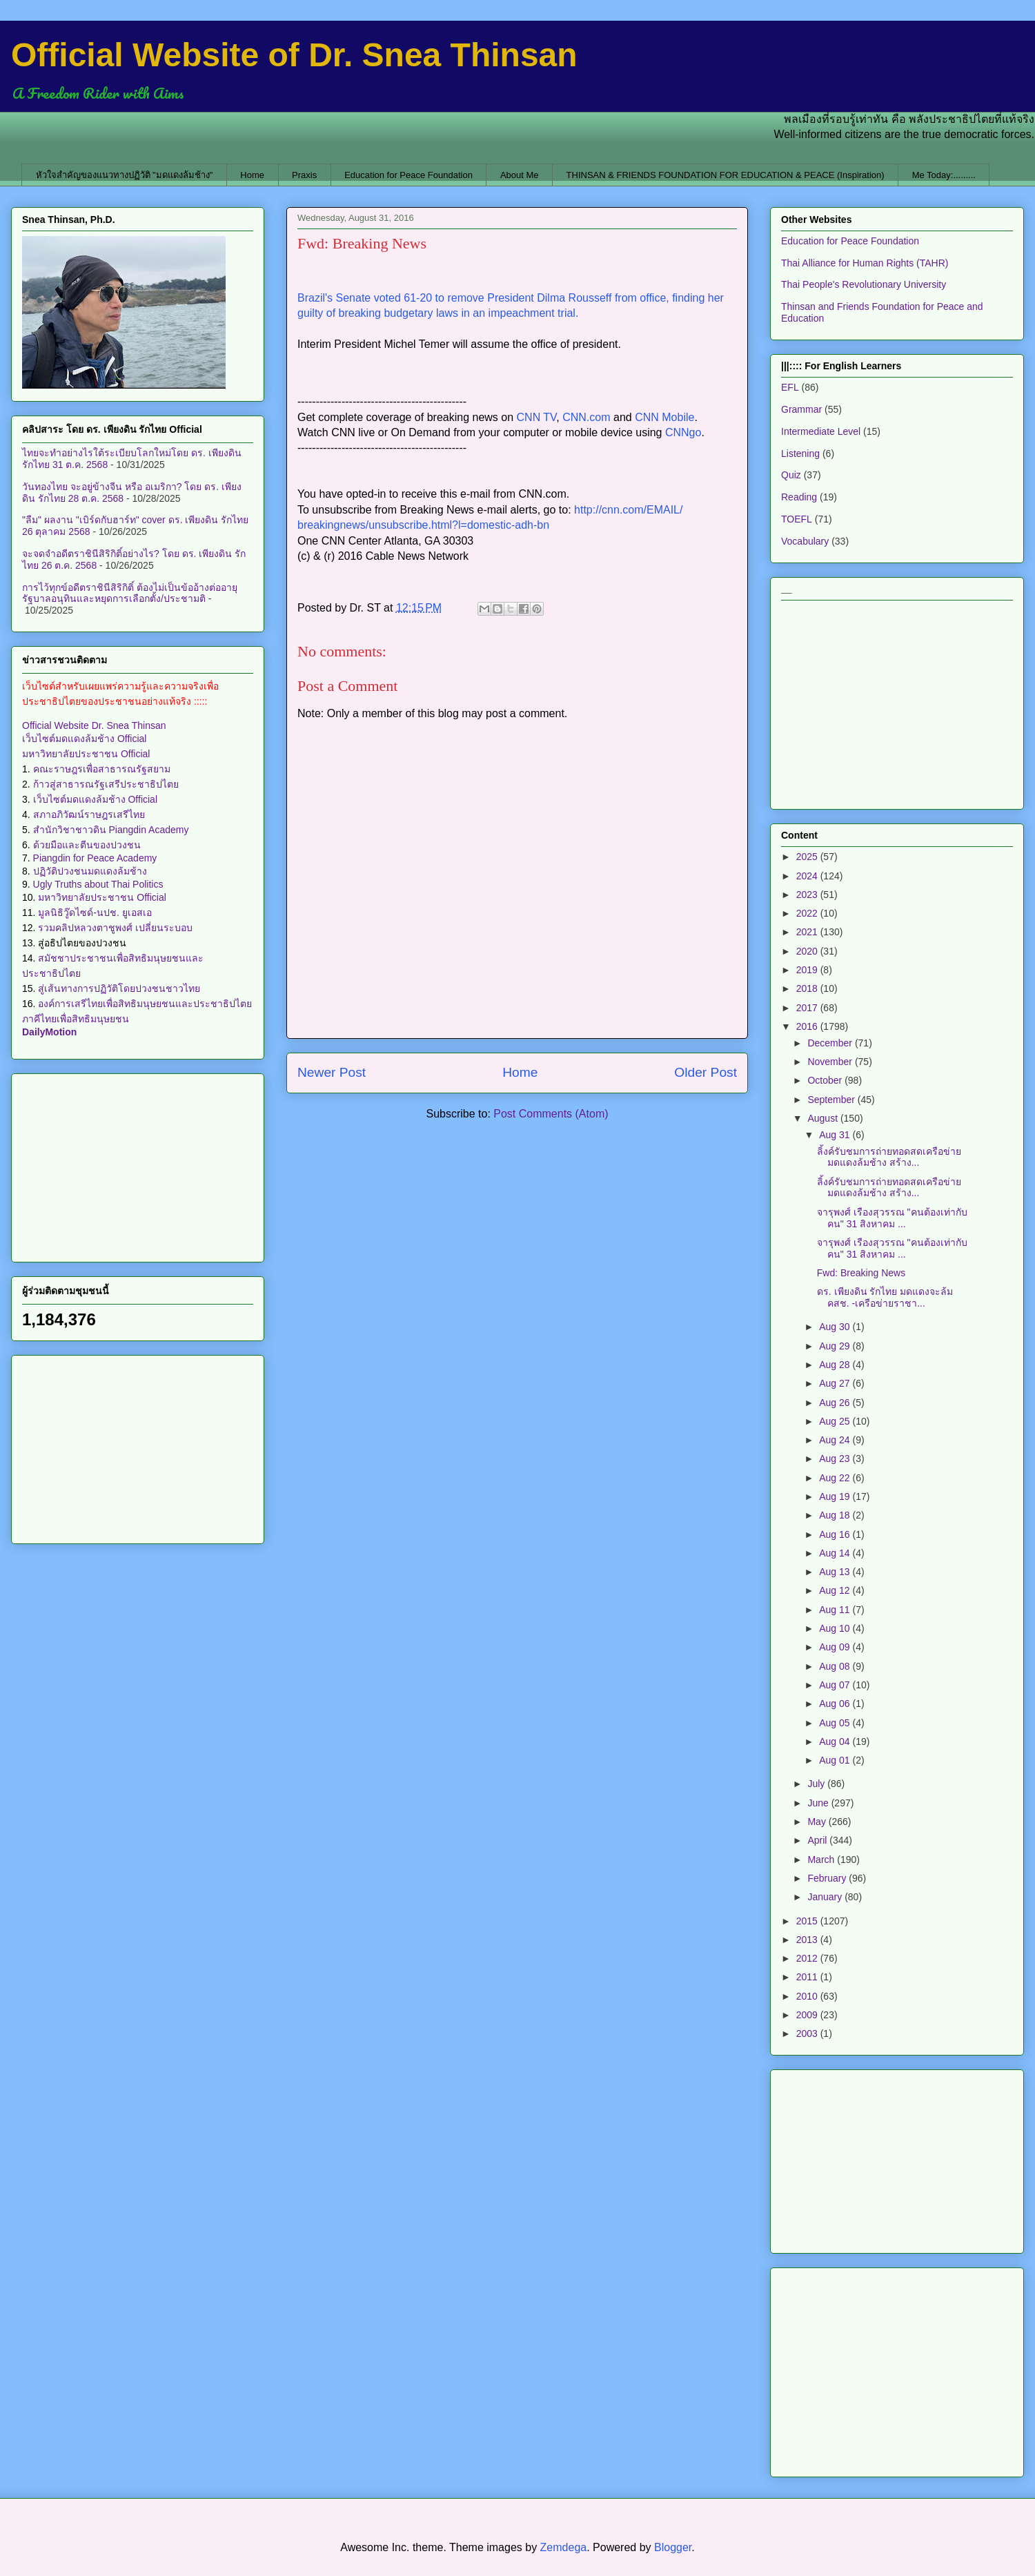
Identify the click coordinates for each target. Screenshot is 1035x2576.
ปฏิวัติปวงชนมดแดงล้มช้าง (90, 871)
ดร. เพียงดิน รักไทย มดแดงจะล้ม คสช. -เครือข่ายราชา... (885, 1297)
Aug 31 (835, 1134)
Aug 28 (835, 1364)
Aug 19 (835, 1496)
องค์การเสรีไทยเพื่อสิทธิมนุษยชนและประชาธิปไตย (145, 1003)
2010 (808, 1996)
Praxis (304, 175)
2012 (808, 1958)
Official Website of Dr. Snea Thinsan (294, 55)
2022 (808, 913)
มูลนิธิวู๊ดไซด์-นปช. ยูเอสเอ (94, 912)
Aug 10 (835, 1628)
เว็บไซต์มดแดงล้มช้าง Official (84, 738)
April (818, 1840)
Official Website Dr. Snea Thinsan (94, 725)
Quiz (791, 474)
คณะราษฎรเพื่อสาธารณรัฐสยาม (101, 768)
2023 (808, 894)
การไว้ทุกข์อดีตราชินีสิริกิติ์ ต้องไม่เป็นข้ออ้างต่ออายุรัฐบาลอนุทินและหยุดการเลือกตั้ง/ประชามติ (129, 593)
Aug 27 (835, 1383)
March (822, 1859)
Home (252, 175)
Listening (800, 453)
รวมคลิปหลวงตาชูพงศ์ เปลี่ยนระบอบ (115, 927)
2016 (808, 1026)
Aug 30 (835, 1326)
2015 (808, 1920)
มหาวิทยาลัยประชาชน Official (86, 753)
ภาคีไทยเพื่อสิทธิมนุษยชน (75, 1018)
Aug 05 (835, 1722)
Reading (799, 496)
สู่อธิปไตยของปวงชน (82, 942)
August (823, 1118)
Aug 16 (835, 1534)
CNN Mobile (664, 417)
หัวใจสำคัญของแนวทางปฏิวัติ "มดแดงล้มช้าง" (124, 175)
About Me (519, 175)
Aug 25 (835, 1421)
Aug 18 (835, 1515)
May (817, 1821)
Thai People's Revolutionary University (863, 284)
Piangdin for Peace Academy (95, 857)
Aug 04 (835, 1741)
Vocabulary (805, 541)
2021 (808, 931)
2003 (808, 2033)
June (819, 1802)
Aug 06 (835, 1703)
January (826, 1896)
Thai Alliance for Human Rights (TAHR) (864, 263)
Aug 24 (835, 1439)
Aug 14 (835, 1553)
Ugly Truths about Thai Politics (98, 884)
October (826, 1080)
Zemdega (563, 2547)
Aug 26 (835, 1402)
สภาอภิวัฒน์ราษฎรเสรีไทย (89, 814)
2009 (808, 2014)
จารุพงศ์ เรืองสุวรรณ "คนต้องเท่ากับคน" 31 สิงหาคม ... (892, 1218)
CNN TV (537, 417)
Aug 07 (835, 1684)
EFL (790, 387)
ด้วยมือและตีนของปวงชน (87, 844)
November (830, 1061)
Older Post (705, 1072)
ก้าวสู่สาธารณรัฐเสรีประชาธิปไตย (106, 784)
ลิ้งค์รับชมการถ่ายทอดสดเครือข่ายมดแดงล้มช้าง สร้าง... (889, 1157)
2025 (808, 856)
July (817, 1783)
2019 (808, 969)
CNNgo (683, 432)
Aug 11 (835, 1609)
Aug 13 (835, 1571)
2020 (808, 951)
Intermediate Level (820, 431)
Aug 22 (835, 1477)
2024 (808, 875)
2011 (808, 1976)
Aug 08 (835, 1666)
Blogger (672, 2547)
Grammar (801, 409)
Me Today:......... (944, 175)
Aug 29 (835, 1346)
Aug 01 (835, 1760)
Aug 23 (835, 1458)
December (830, 1042)
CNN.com (586, 417)
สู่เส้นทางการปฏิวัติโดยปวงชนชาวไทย (119, 988)
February (828, 1878)
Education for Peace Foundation (408, 175)
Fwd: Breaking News (861, 1272)
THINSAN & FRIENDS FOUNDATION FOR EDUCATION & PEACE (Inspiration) (725, 175)
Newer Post (331, 1072)
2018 (808, 988)
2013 (808, 1939)
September (832, 1099)
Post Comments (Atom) (550, 1114)
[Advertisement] (137, 1165)
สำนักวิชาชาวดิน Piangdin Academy (111, 829)
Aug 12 (835, 1590)
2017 (808, 1007)
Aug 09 (835, 1646)
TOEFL (796, 519)
